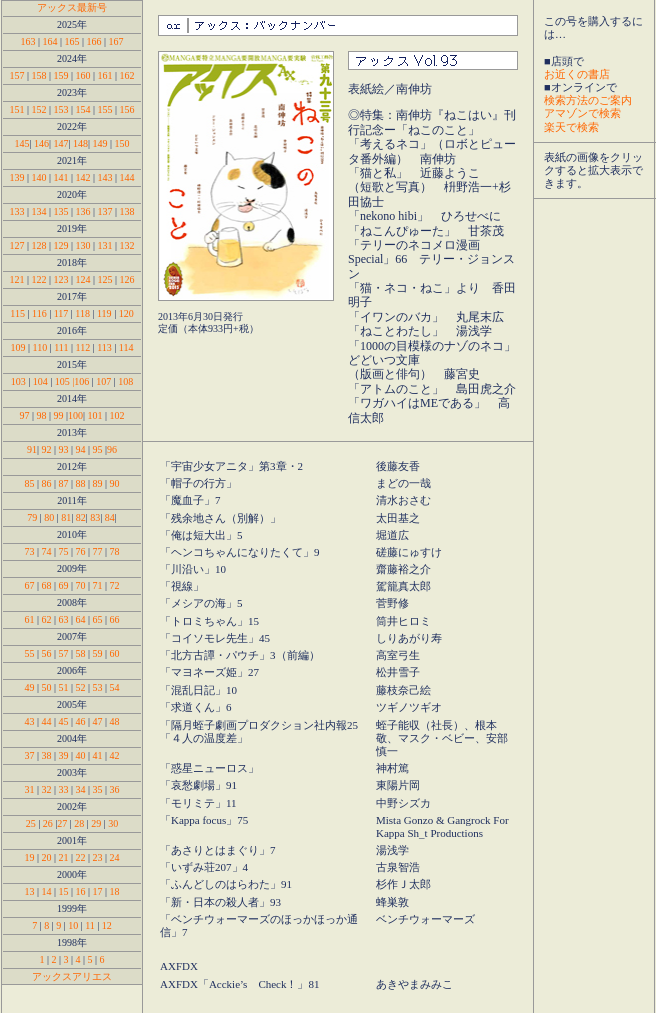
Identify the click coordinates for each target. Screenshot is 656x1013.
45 (63, 721)
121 (16, 279)
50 (46, 687)
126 (127, 279)
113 (104, 347)
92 (46, 449)
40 (81, 755)
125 (105, 279)
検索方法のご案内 (588, 100)
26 (48, 823)
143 (105, 177)
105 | (65, 381)
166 (94, 41)
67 (29, 585)
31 (29, 789)
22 (81, 857)
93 (63, 449)
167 (116, 41)
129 (60, 245)
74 (46, 551)
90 (113, 483)
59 (98, 653)
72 (115, 585)
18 (115, 891)
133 (16, 211)
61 (29, 619)
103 (20, 381)
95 (99, 449)
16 (81, 891)
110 (40, 347)
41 (98, 755)
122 (38, 279)
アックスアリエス (72, 976)
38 (46, 755)
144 (127, 177)
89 (96, 483)
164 (49, 41)
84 (108, 517)
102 (117, 415)
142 (83, 177)
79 (32, 517)
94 (79, 449)
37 (29, 755)
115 (17, 313)
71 (98, 585)
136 (85, 211)
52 (79, 687)
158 (38, 75)
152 (38, 109)
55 (29, 653)
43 (29, 721)
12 (107, 925)
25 (31, 823)
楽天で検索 (571, 127)
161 (105, 75)
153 (60, 109)
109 (20, 347)
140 (38, 177)
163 (27, 41)
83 (95, 517)
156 (127, 109)
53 (98, 687)
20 (46, 857)
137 (105, 211)
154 (83, 109)
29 (96, 823)
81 (66, 517)
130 (83, 245)
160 (83, 75)
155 (105, 109)
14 (46, 891)
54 (115, 687)
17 (98, 891)
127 (16, 245)
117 (61, 313)
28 (79, 823)
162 (127, 75)
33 (63, 789)
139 (16, 177)
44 (46, 721)
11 (90, 925)
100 (75, 415)
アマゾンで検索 (582, 113)
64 (81, 619)
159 (60, 75)
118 (82, 313)
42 (115, 755)
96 (112, 449)
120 (126, 313)
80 (49, 517)
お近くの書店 (577, 74)
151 (16, 109)
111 (61, 347)
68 (45, 585)
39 (63, 755)
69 (62, 585)
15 (63, 891)
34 (81, 789)
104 (40, 381)
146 (41, 143)
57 (63, 653)
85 (29, 483)
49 (29, 687)
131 (105, 245)
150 (122, 143)
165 (72, 41)
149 (100, 143)
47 (98, 721)
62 (46, 619)
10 (73, 925)
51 (63, 687)
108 (125, 381)
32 (46, 789)
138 (127, 211)
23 (98, 857)
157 (16, 75)
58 (81, 653)
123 (60, 279)
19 (29, 857)
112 (83, 347)
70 (79, 585)
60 (115, 653)
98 (41, 415)
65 (98, 619)
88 (82, 483)
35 (98, 789)
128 (38, 245)
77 (98, 551)
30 (113, 823)
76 (81, 551)
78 (115, 551)
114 (126, 347)
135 (62, 211)
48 (115, 721)
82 (79, 517)
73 (29, 551)
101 (95, 415)
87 (63, 483)
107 (103, 381)
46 (81, 721)
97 (25, 415)
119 (104, 313)
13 (29, 891)
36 (115, 789)
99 (59, 415)
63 (63, 619)
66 (113, 619)
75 (63, 551)
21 (63, 857)
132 (127, 245)
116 (39, 313)
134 (38, 211)
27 (62, 823)
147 (60, 143)
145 (21, 143)
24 (115, 857)
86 (46, 483)
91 (32, 449)
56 (46, 653)
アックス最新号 (72, 7)
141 (60, 177)
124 (83, 279)
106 (81, 381)
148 (80, 143)
